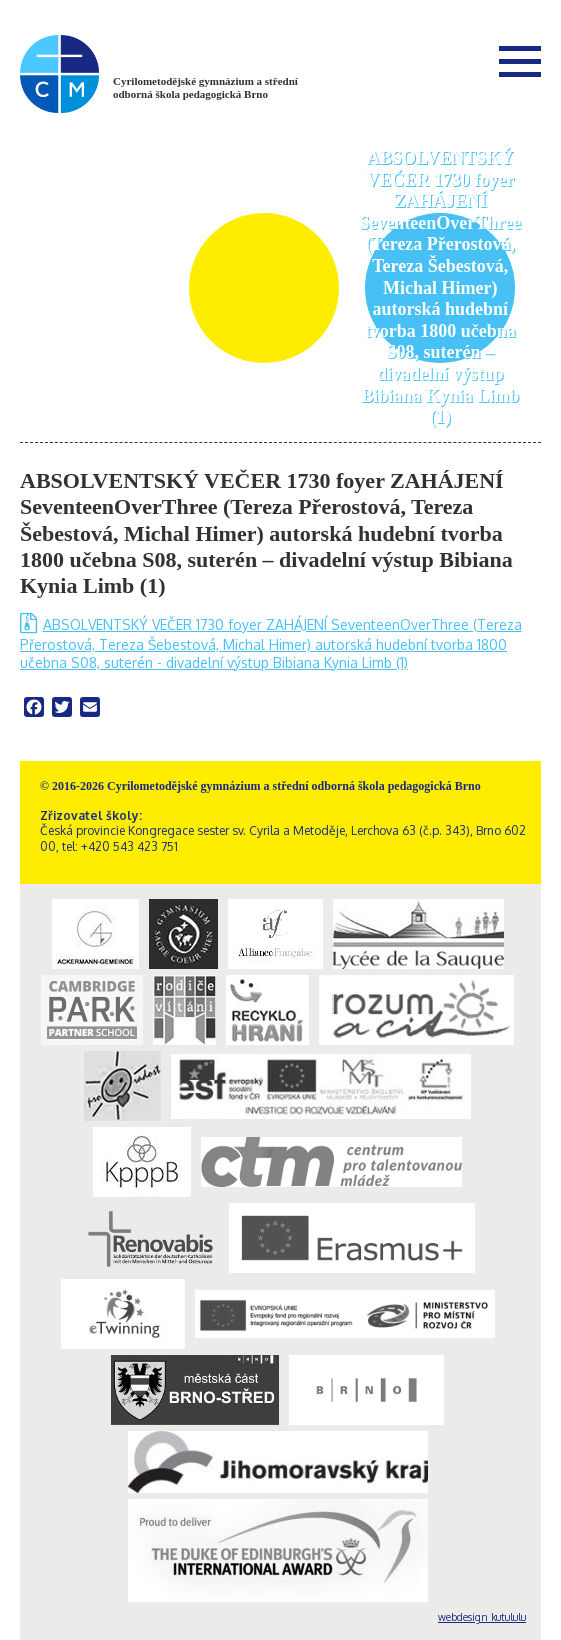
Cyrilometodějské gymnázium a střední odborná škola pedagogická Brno (205, 87)
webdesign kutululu (482, 1617)
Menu (520, 61)
